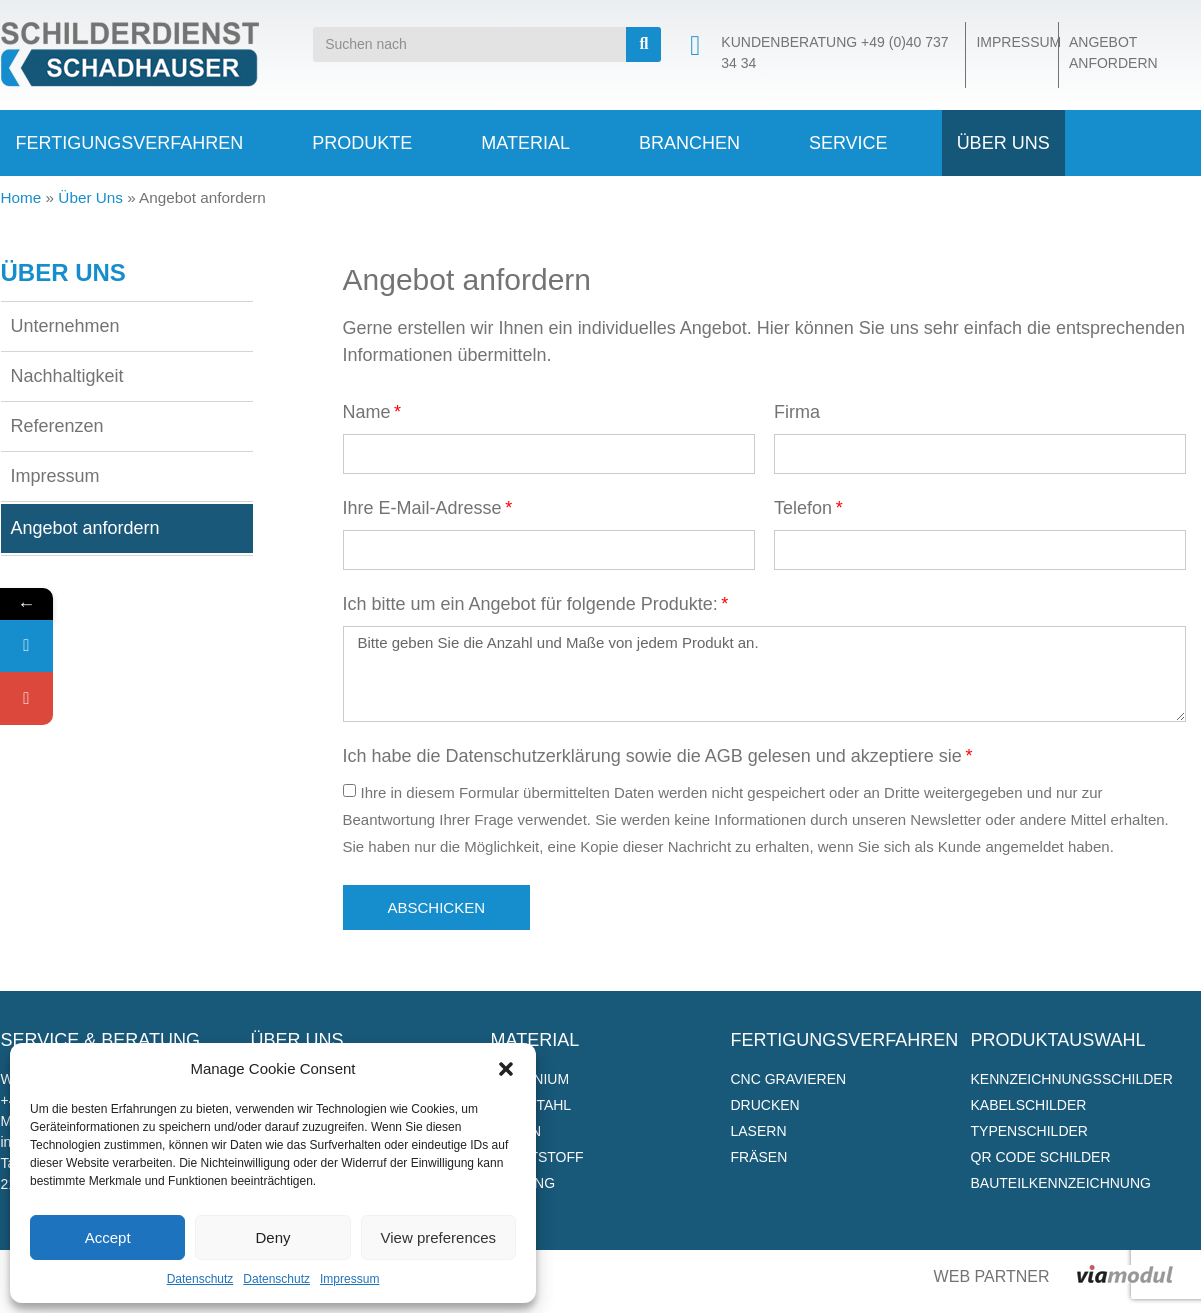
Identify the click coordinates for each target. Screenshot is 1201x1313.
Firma (797, 412)
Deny (272, 1237)
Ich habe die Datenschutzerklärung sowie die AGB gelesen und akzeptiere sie (652, 756)
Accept (108, 1237)
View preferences (439, 1237)
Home (21, 197)
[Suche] (643, 44)
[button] (506, 1069)
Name (367, 412)
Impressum (349, 1279)
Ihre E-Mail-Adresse (422, 508)
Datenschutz (200, 1279)
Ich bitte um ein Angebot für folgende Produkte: (530, 604)
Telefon (803, 508)
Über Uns (90, 197)
